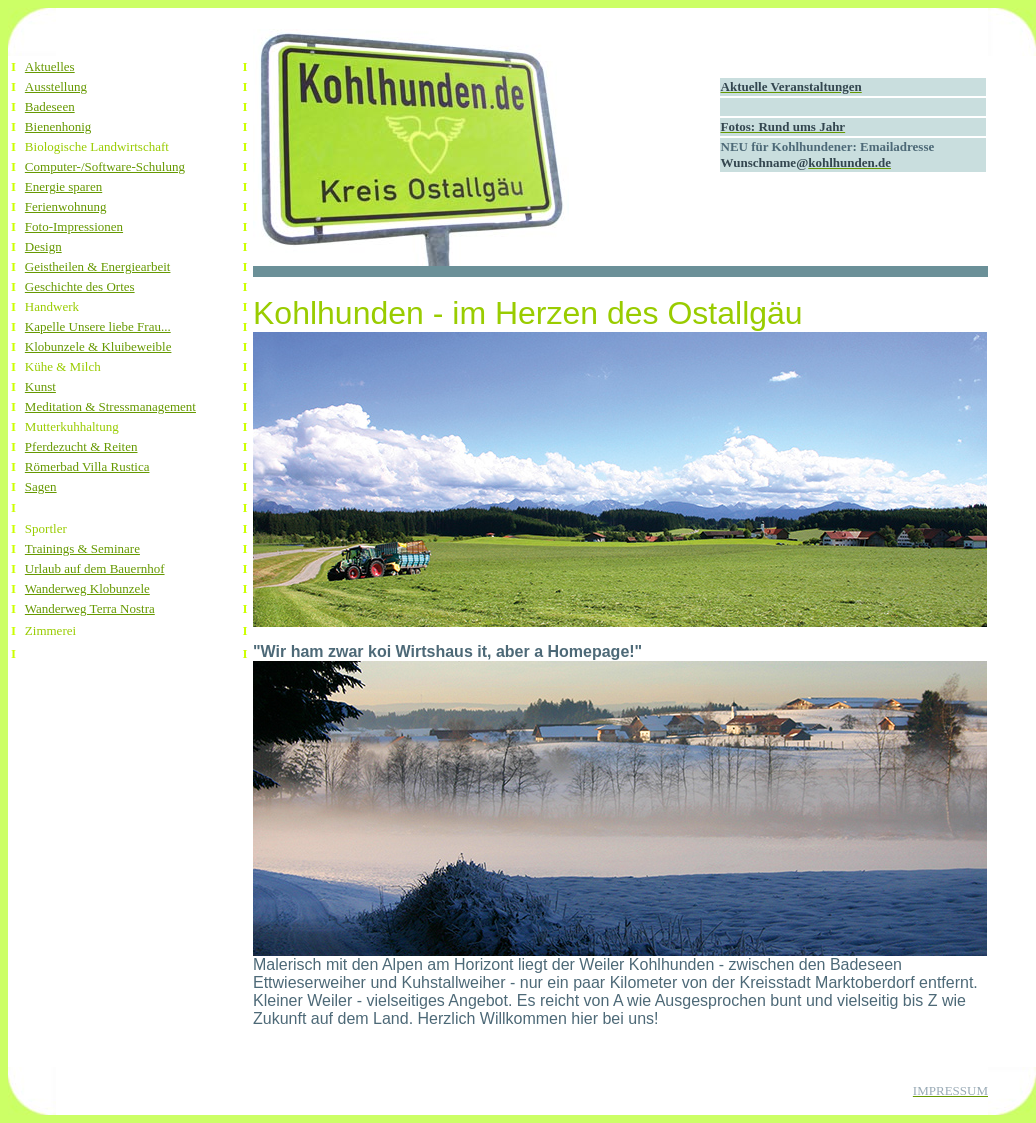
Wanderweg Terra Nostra (90, 608)
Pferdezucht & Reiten (81, 446)
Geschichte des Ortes (80, 286)
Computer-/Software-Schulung (105, 166)
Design (43, 246)
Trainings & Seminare (82, 548)
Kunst (40, 386)
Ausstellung (56, 86)
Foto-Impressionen (74, 226)
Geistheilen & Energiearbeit (98, 266)
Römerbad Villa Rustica (87, 466)
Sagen (41, 486)
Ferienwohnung (66, 206)
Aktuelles (50, 66)
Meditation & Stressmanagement (110, 406)
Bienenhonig (58, 126)
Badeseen (50, 106)
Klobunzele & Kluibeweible (98, 346)
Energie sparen (63, 186)
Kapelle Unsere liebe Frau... (98, 326)
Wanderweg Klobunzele (87, 588)
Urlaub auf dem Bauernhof (95, 568)
